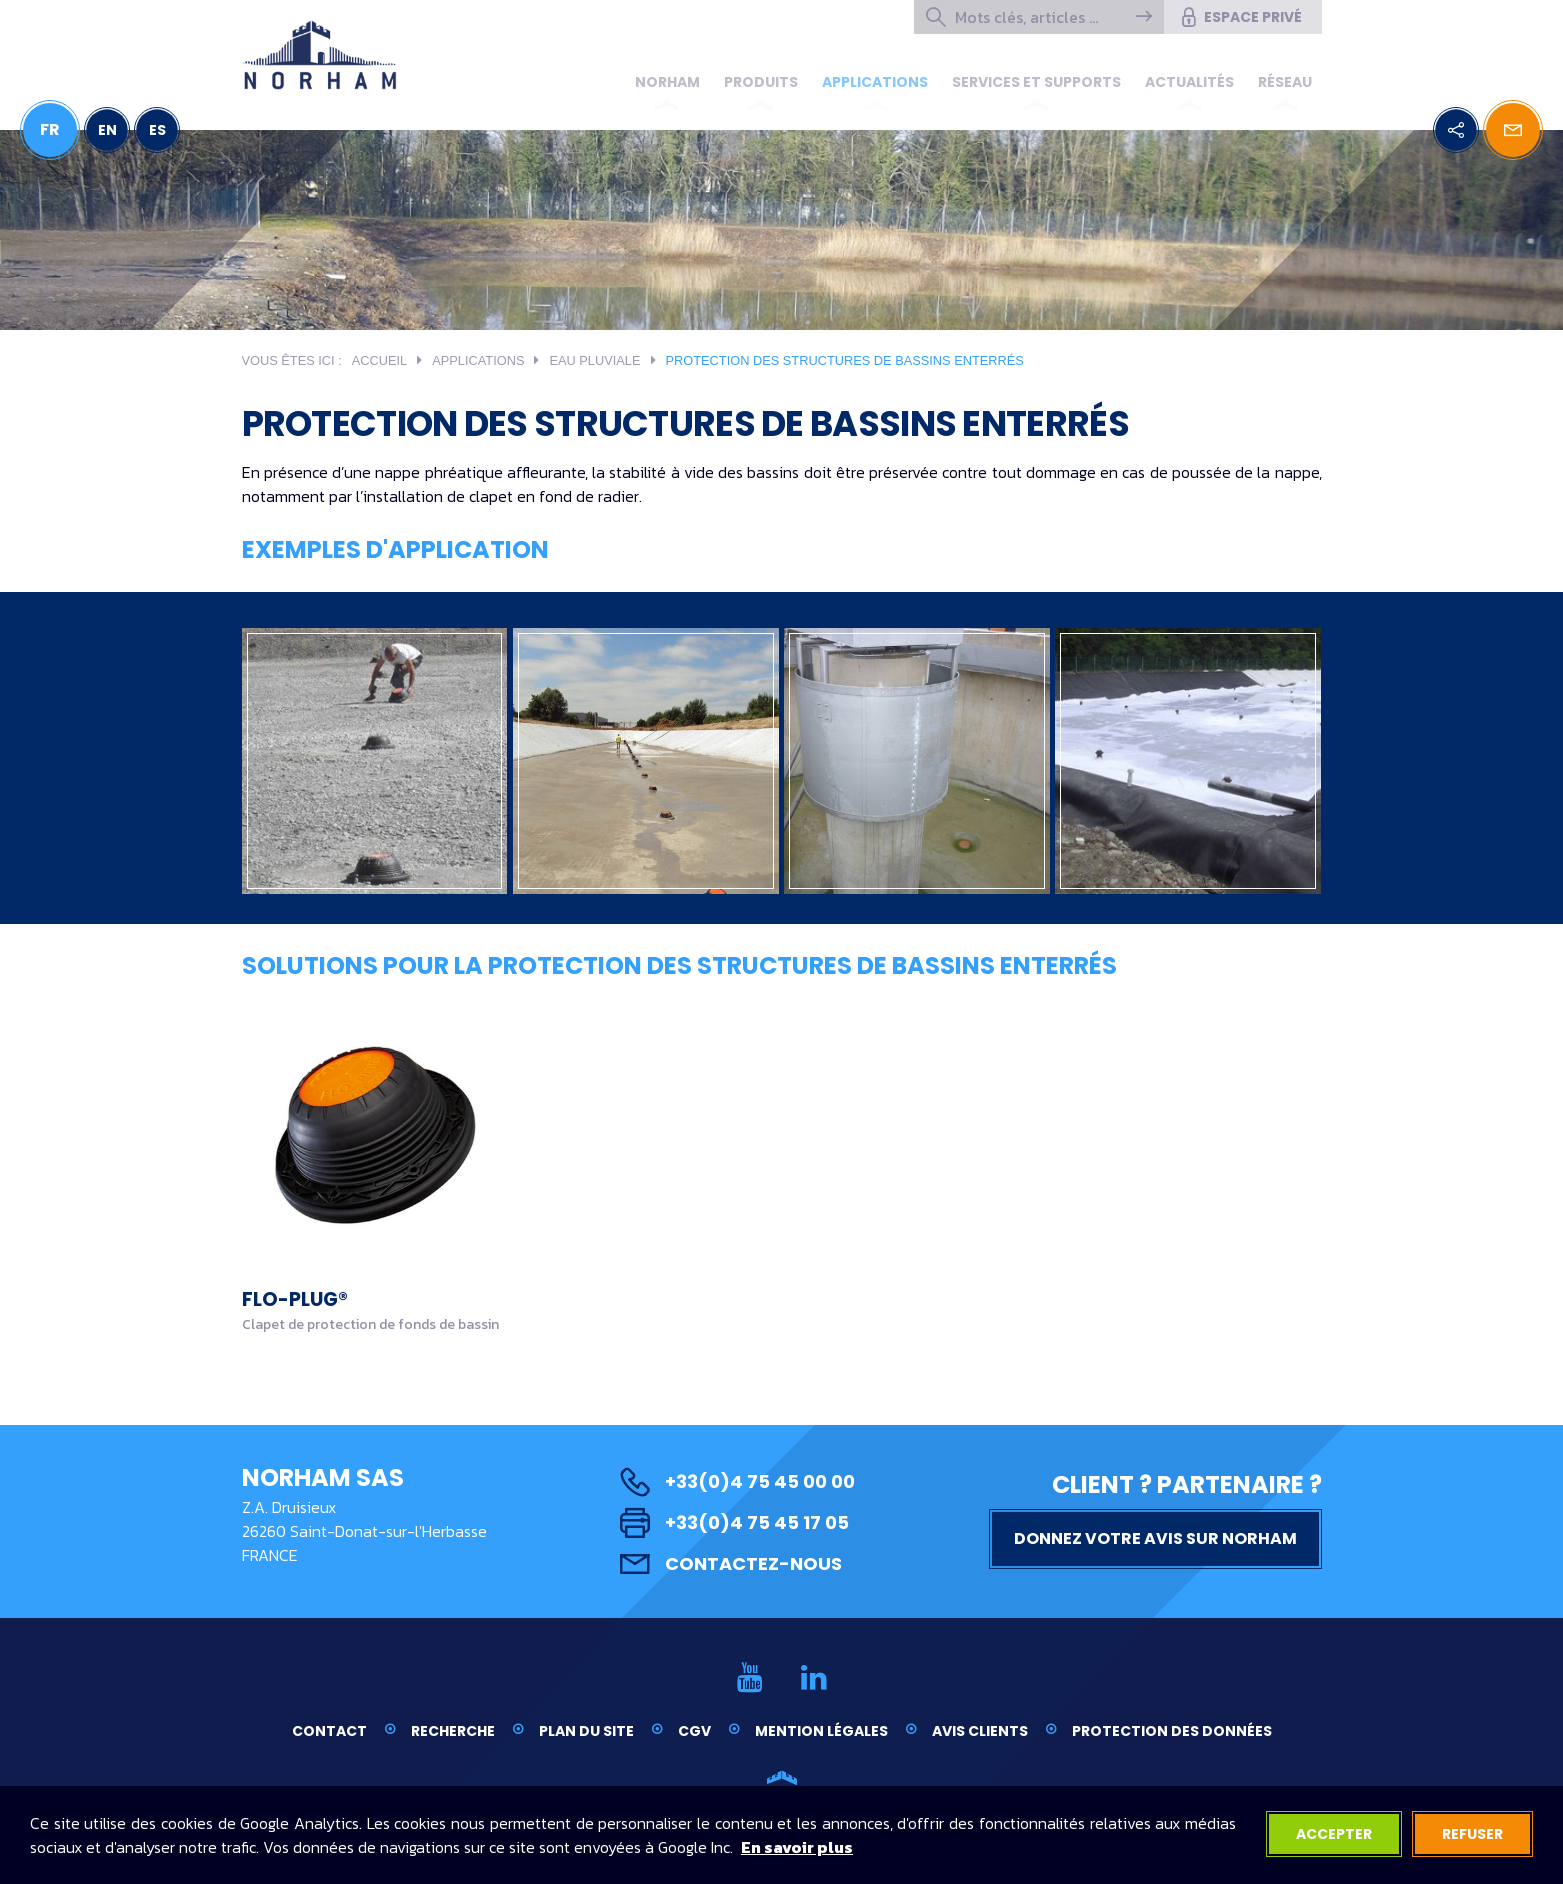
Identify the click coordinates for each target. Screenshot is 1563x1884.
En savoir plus (797, 1847)
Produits (761, 82)
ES (157, 130)
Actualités (1189, 82)
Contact (329, 1731)
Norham (667, 82)
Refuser (1472, 1834)
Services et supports (1036, 82)
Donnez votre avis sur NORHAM (1155, 1538)
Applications (875, 82)
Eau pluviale (594, 360)
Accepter (1334, 1834)
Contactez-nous (731, 1563)
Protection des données (1172, 1731)
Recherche (453, 1731)
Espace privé (1240, 17)
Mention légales (821, 1731)
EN (107, 130)
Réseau (1285, 82)
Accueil (379, 360)
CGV (694, 1731)
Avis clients (980, 1731)
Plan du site (586, 1731)
